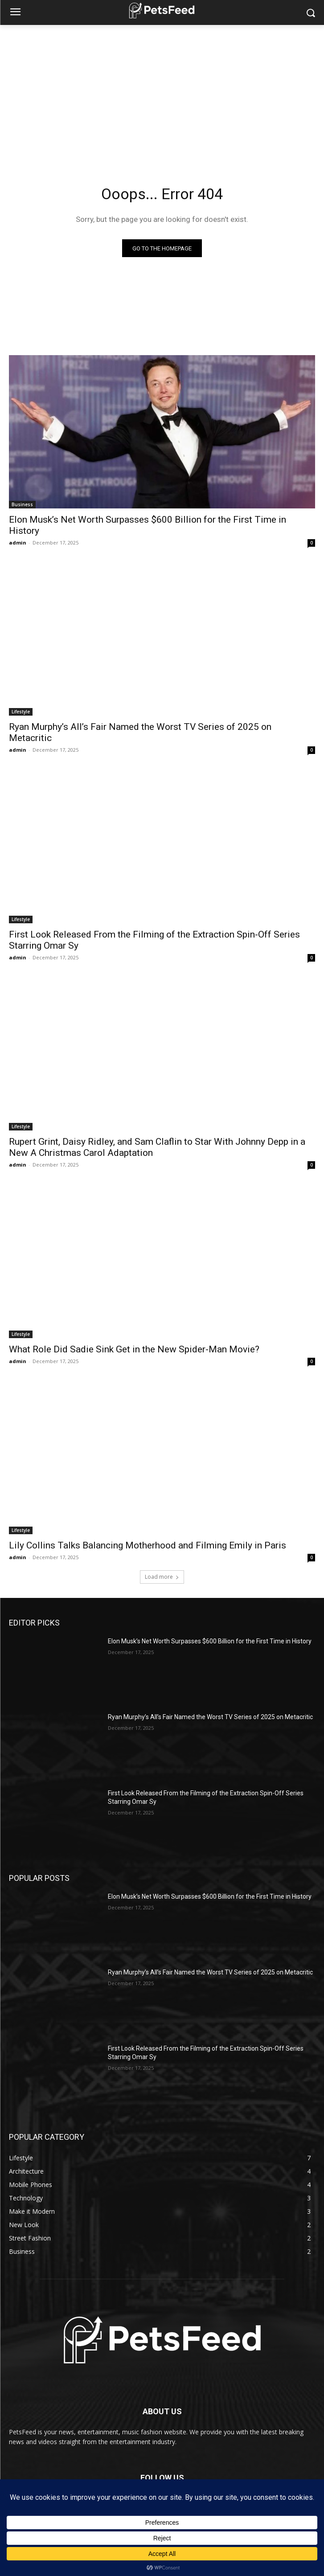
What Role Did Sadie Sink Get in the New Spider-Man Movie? (134, 1349)
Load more (162, 1577)
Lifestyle (21, 712)
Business (22, 504)
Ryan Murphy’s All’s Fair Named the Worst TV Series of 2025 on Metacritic (210, 1716)
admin (17, 542)
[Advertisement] (162, 91)
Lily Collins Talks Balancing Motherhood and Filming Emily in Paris (147, 1545)
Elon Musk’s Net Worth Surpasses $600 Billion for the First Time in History (210, 1641)
